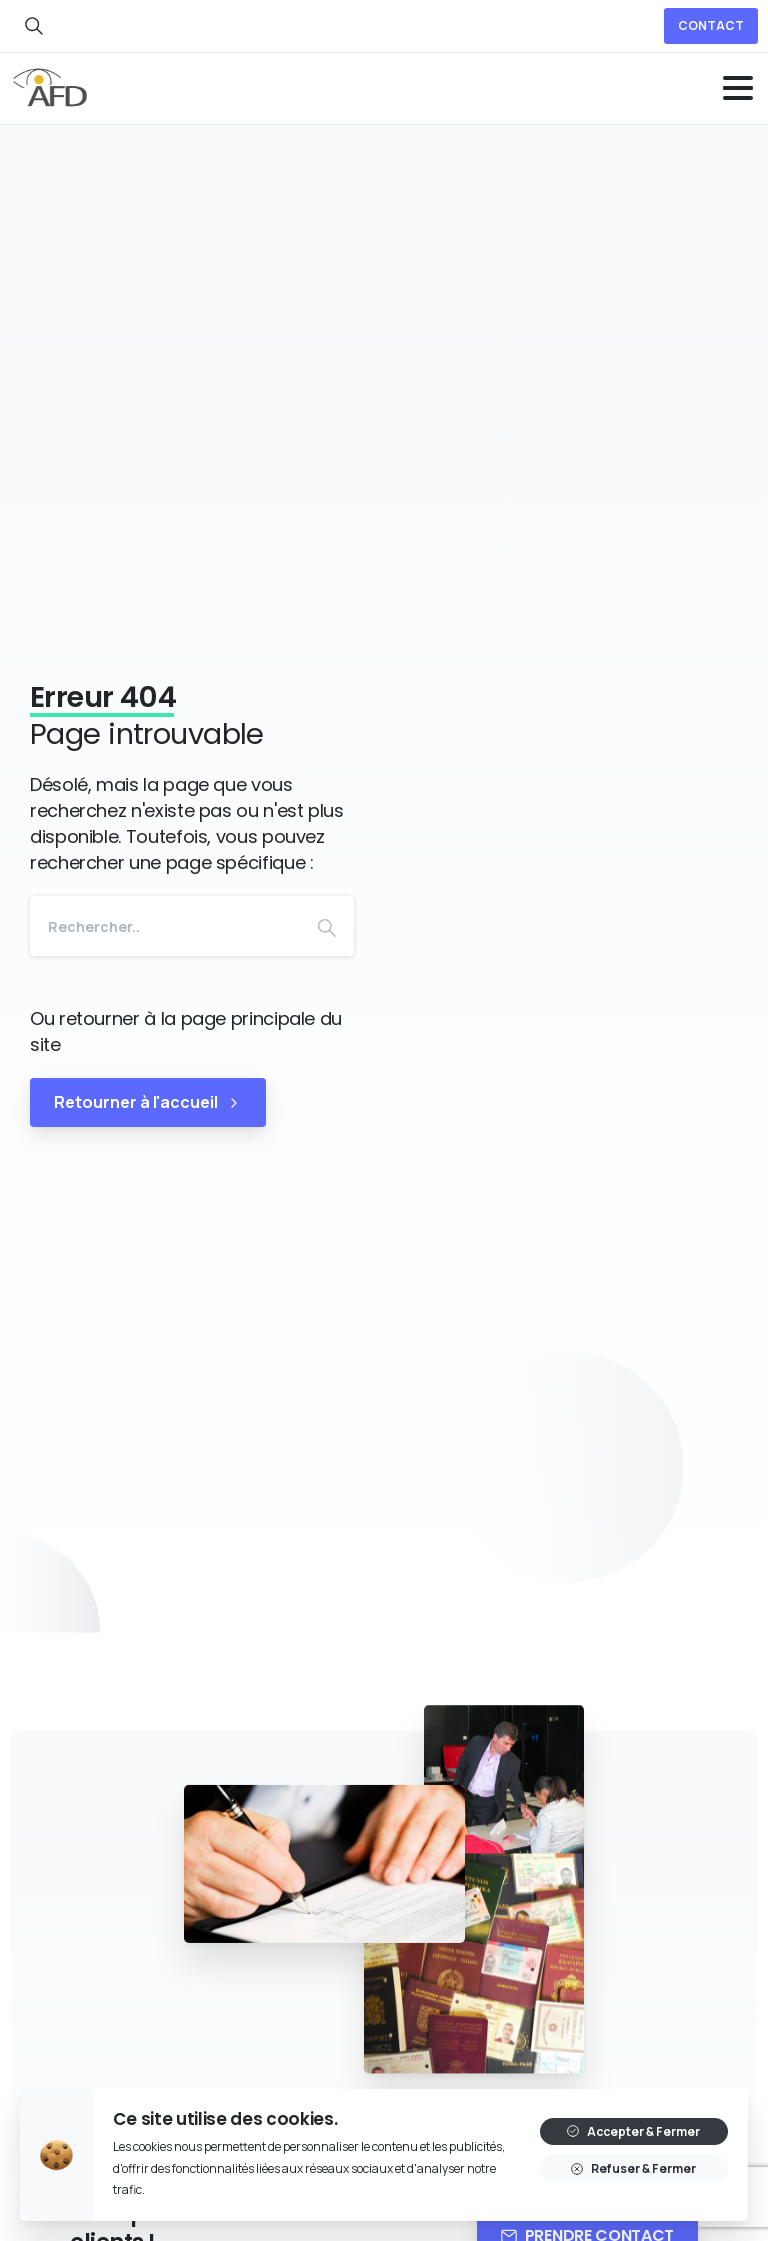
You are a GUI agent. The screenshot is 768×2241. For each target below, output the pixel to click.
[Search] (165, 926)
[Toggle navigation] (738, 88)
